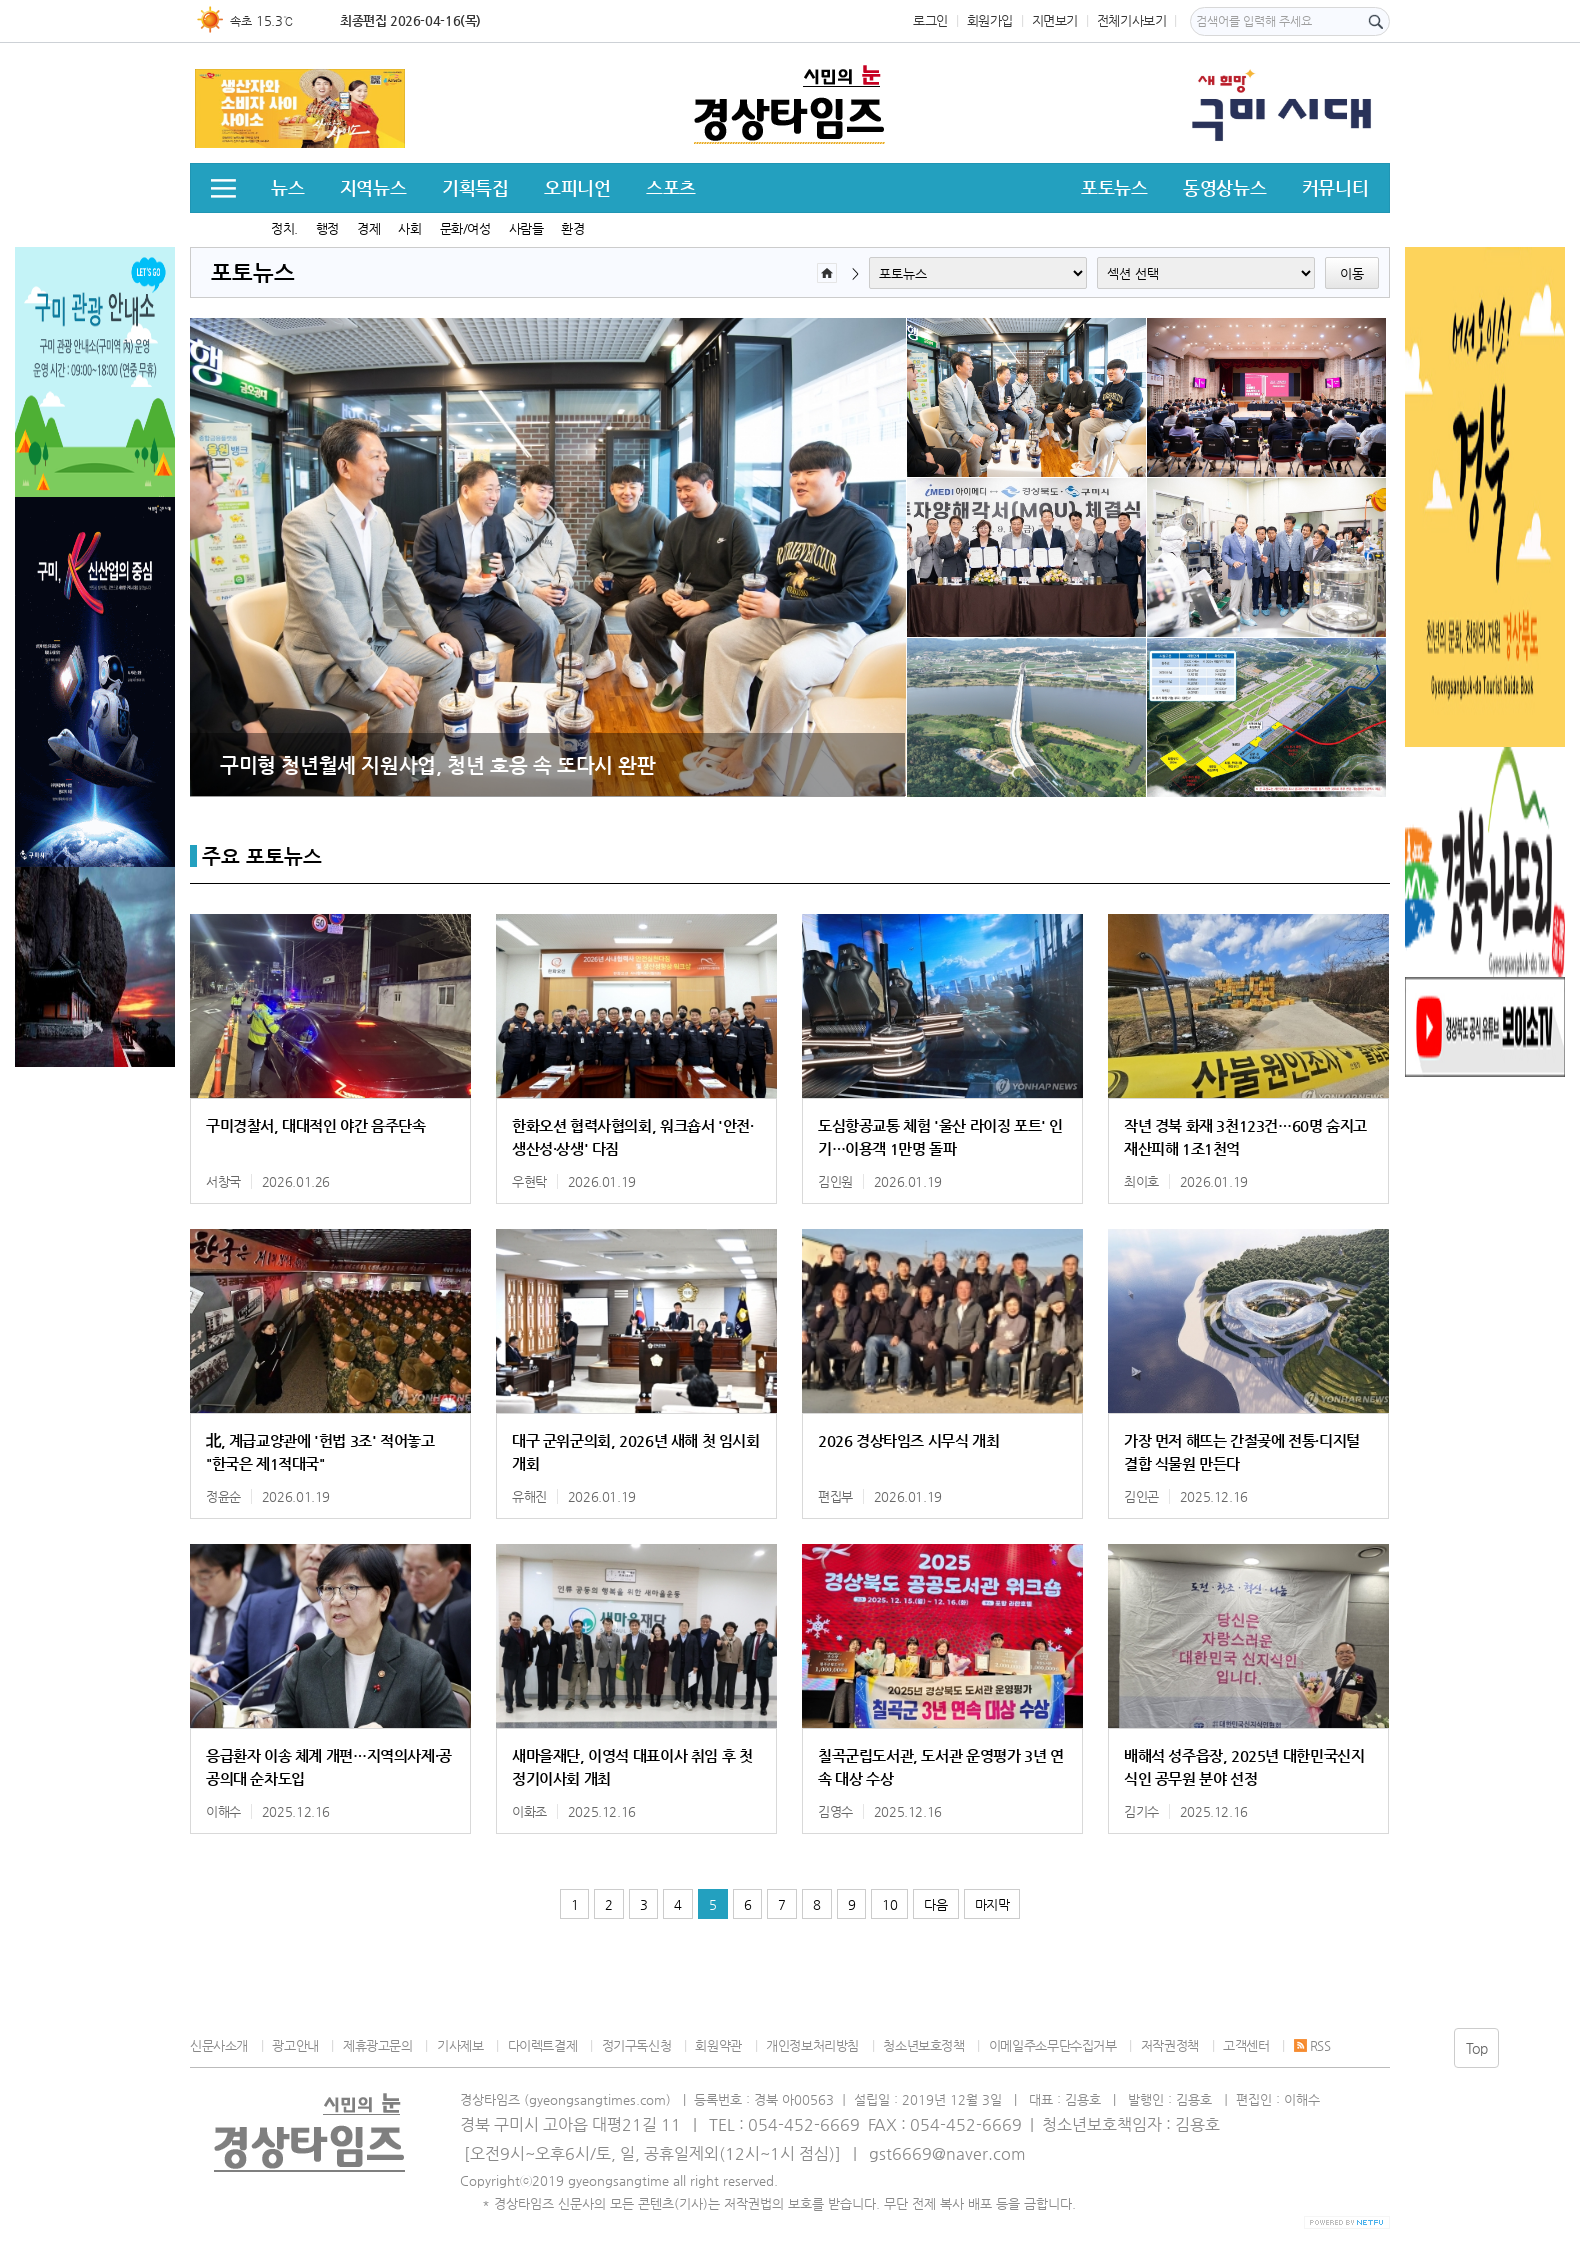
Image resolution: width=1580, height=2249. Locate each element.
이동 (1352, 273)
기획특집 (475, 187)
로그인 (930, 20)
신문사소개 (219, 2045)
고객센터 (1246, 2045)
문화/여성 (465, 228)
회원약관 (718, 2045)
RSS (1312, 2045)
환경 (572, 228)
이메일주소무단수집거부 (1053, 2045)
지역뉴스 (373, 187)
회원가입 (990, 20)
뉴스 (287, 187)
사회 (409, 228)
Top (1477, 2048)
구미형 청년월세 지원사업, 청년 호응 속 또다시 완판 (438, 765)
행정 (327, 228)
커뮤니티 (1335, 187)
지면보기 (1055, 20)
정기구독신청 (637, 2045)
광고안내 (295, 2045)
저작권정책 (1170, 2045)
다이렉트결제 (543, 2045)
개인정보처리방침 (812, 2045)
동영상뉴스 (1224, 187)
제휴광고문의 (378, 2045)
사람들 (526, 228)
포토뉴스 (1114, 187)
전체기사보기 (1132, 20)
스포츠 (671, 187)
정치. (284, 228)
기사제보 (460, 2045)
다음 (935, 1904)
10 (889, 1904)
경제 (368, 228)
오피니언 (577, 187)
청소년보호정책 (923, 2045)
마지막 (992, 1904)
